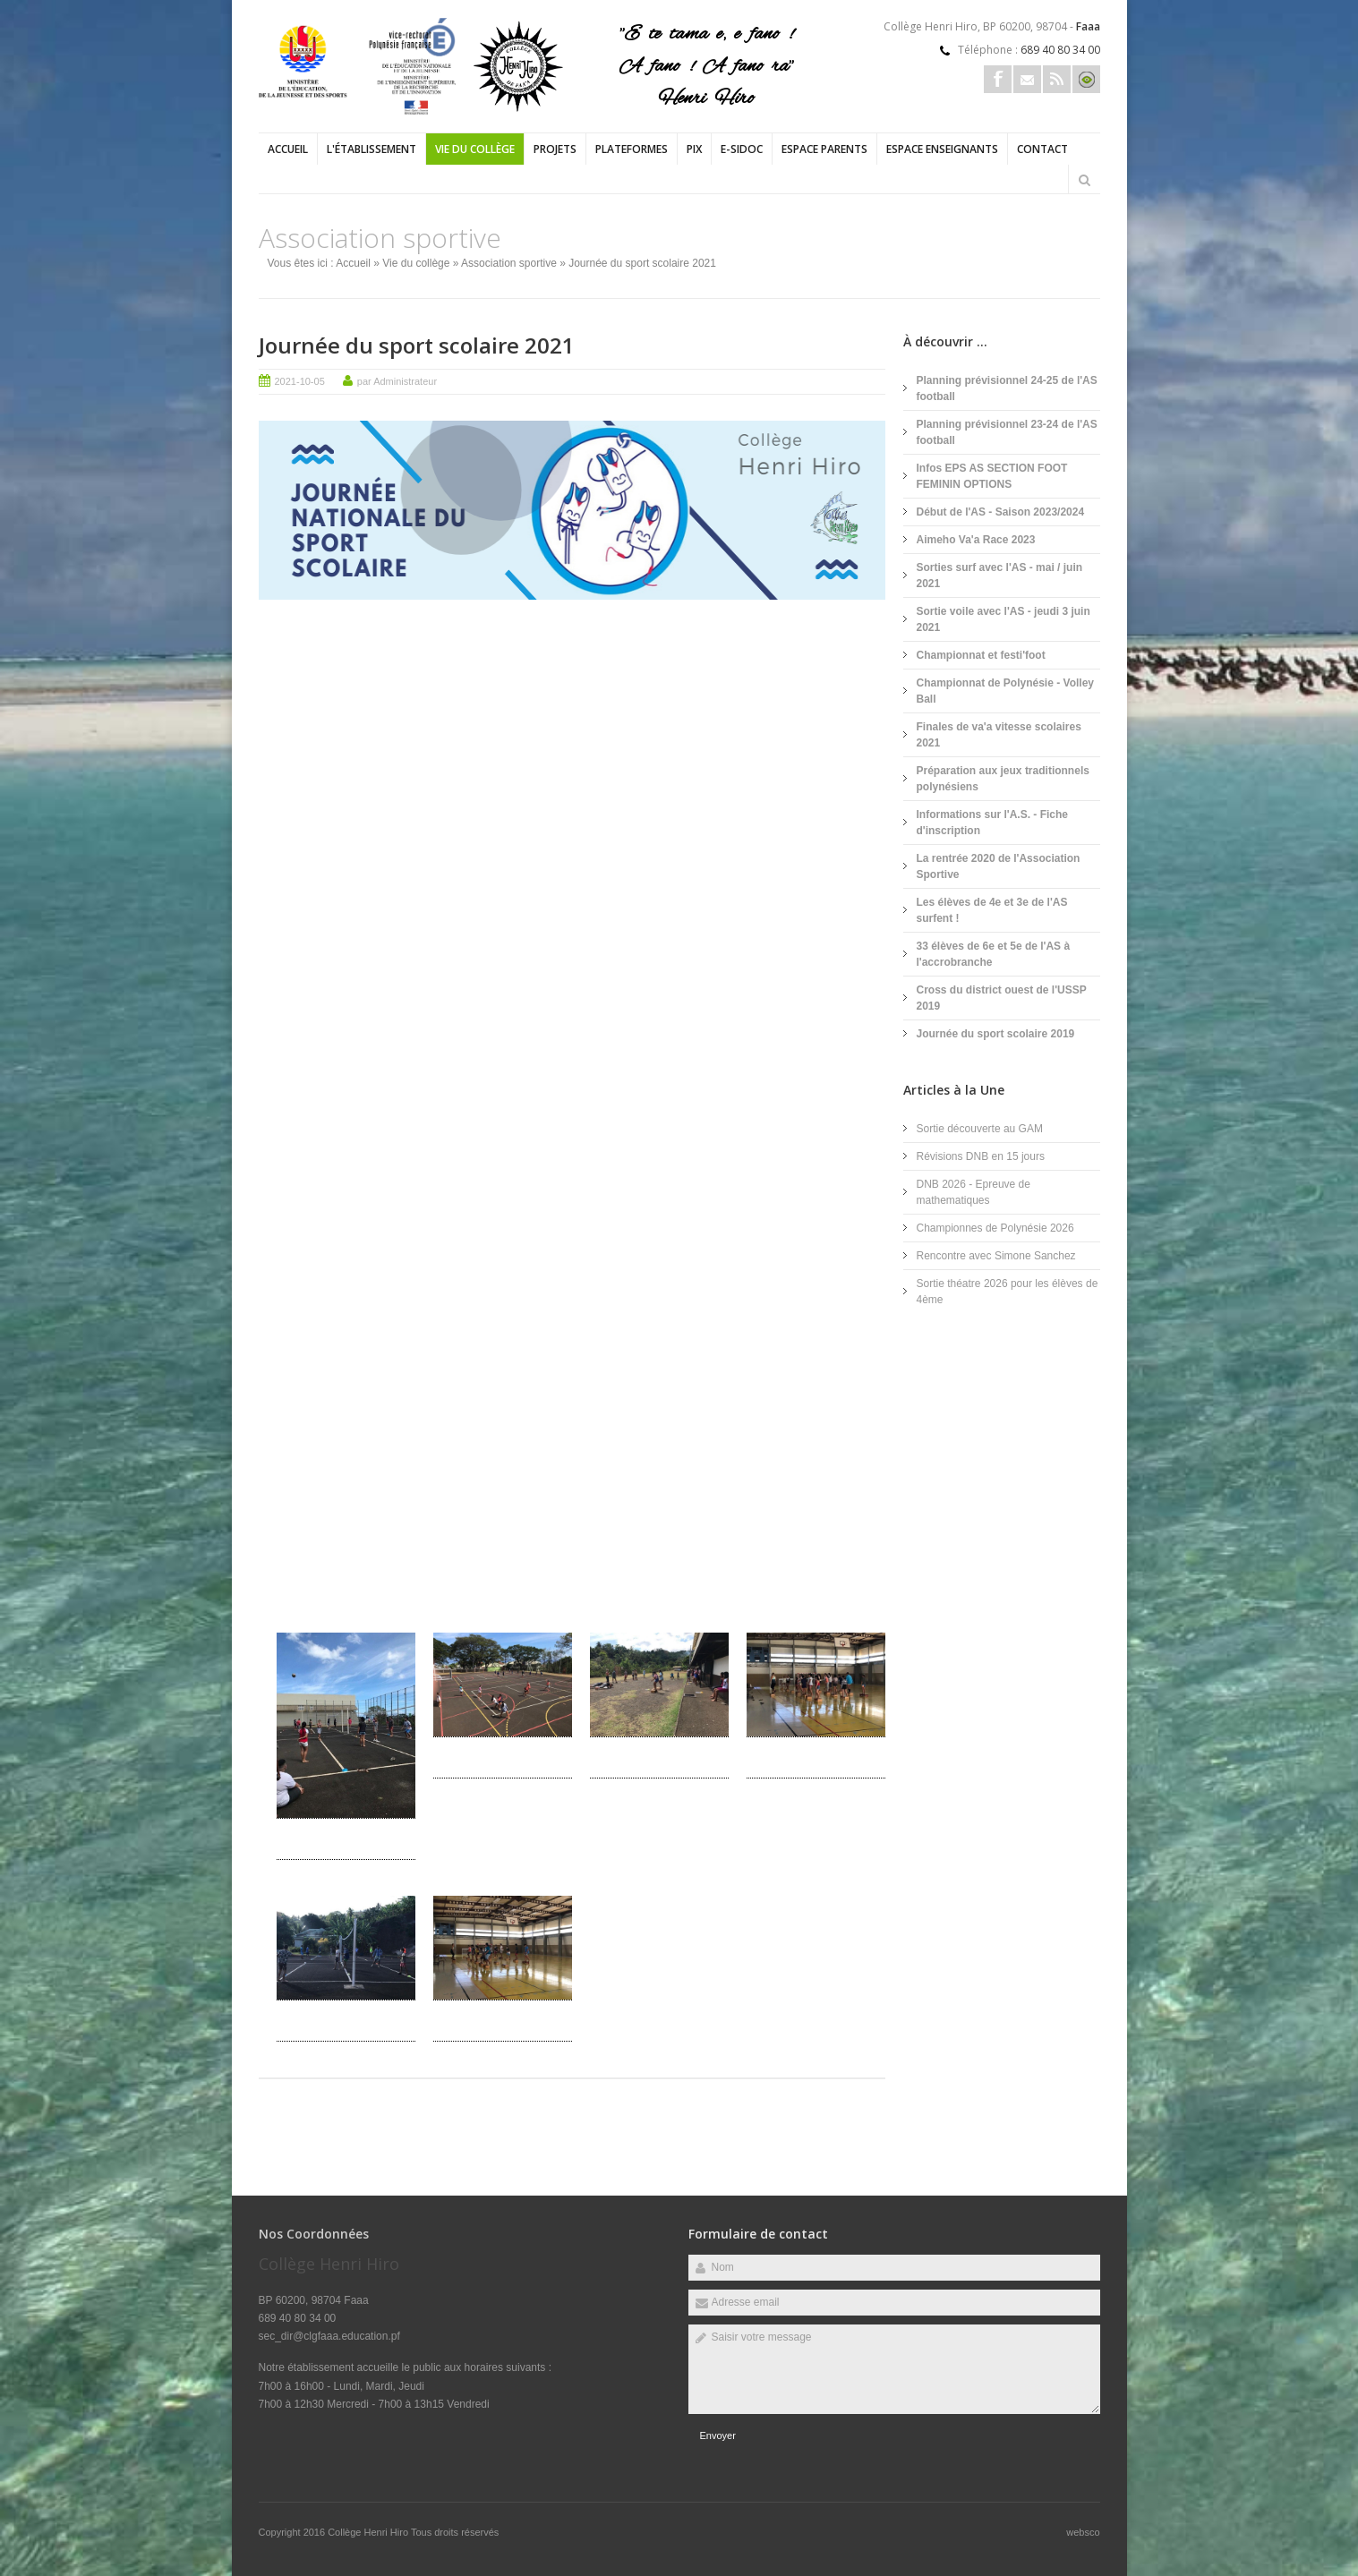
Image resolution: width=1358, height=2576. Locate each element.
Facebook (998, 79)
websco (1082, 2532)
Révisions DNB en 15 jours (981, 1156)
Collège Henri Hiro (369, 2532)
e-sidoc (742, 149)
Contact (1042, 149)
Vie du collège (475, 149)
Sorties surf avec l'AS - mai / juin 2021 (1000, 575)
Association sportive (509, 263)
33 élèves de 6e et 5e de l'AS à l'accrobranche (994, 954)
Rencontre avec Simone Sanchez (996, 1256)
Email (1027, 79)
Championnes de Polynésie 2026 (995, 1228)
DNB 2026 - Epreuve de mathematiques (973, 1192)
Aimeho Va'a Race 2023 (976, 539)
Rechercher (1085, 180)
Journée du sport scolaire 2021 (417, 345)
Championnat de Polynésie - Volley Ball (1006, 691)
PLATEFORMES (631, 149)
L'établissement (371, 149)
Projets (555, 149)
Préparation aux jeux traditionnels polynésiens (1003, 778)
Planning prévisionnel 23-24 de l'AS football (1007, 432)
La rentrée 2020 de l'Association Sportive (998, 866)
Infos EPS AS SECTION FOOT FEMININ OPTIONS (992, 476)
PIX (694, 149)
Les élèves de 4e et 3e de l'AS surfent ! (992, 910)
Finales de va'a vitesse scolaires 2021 (999, 735)
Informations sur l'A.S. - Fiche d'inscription (993, 822)
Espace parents (824, 149)
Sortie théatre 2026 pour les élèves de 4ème (1007, 1291)
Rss (1057, 79)
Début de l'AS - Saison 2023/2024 (1001, 512)
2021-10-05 (300, 381)
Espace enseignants (942, 149)
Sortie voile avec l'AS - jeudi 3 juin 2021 (1003, 619)
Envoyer (718, 2435)
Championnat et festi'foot (981, 655)
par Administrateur (397, 381)
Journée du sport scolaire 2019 (996, 1034)
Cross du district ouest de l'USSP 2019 (1002, 998)
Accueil (288, 149)
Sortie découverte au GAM (980, 1128)
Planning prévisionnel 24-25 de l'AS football (1007, 388)
